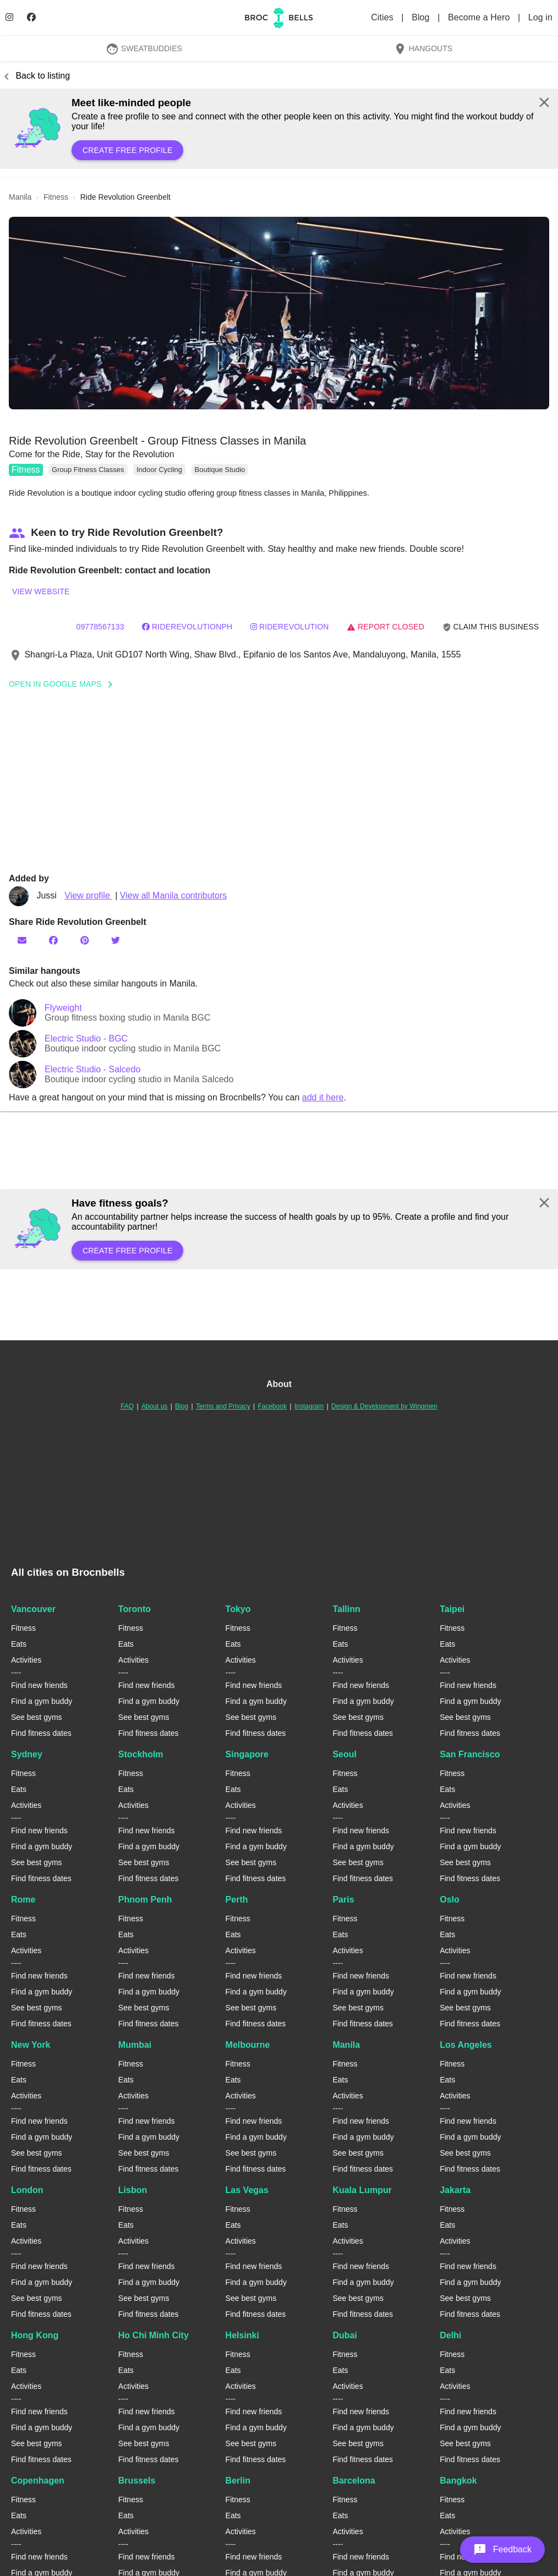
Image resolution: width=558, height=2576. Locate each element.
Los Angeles (466, 2044)
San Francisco (470, 1754)
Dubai (344, 2335)
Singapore (247, 1754)
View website (40, 591)
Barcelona (353, 2480)
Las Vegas (247, 2190)
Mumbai (134, 2044)
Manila (346, 2044)
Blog (422, 17)
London (27, 2190)
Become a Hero (480, 17)
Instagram (309, 1406)
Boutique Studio (220, 469)
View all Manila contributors (173, 895)
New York (30, 2044)
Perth (237, 1899)
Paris (343, 1899)
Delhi (450, 2335)
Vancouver (33, 1609)
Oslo (449, 1899)
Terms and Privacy (223, 1406)
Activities (26, 1660)
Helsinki (242, 2335)
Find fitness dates (41, 1733)
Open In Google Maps (64, 684)
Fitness (26, 469)
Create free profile (127, 150)
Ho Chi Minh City (153, 2335)
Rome (23, 1899)
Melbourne (248, 2044)
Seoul (344, 1754)
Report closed (385, 627)
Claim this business (490, 627)
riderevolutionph (187, 627)
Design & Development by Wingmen (384, 1406)
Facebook (272, 1406)
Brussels (137, 2480)
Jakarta (455, 2190)
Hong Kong (34, 2335)
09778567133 (100, 627)
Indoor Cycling (159, 469)
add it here (323, 1097)
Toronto (134, 1609)
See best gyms (36, 1717)
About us (154, 1406)
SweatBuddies (144, 48)
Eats (18, 1644)
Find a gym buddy (41, 1701)
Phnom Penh (145, 1899)
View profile (88, 895)
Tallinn (346, 1609)
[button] (279, 313)
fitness (55, 197)
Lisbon (132, 2190)
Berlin (238, 2480)
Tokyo (238, 1609)
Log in (540, 17)
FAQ (127, 1406)
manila (20, 197)
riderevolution (289, 627)
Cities (383, 17)
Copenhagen (37, 2480)
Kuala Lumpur (362, 2190)
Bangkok (458, 2480)
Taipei (452, 1609)
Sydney (26, 1754)
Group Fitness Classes (88, 469)
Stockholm (140, 1754)
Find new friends (39, 1685)
